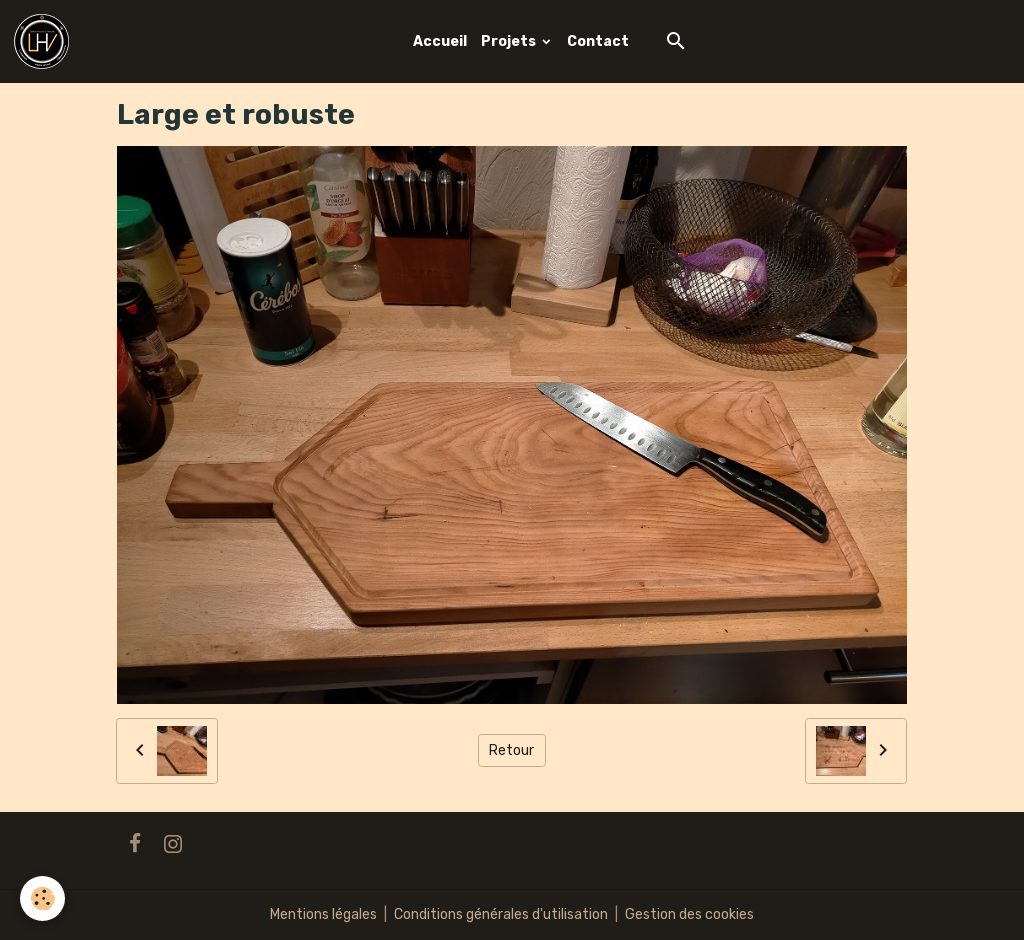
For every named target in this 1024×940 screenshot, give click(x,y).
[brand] (45, 41)
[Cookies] (42, 898)
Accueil (440, 41)
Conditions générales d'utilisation (501, 914)
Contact (598, 41)
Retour (511, 750)
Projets (510, 41)
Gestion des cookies (689, 914)
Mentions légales (323, 914)
